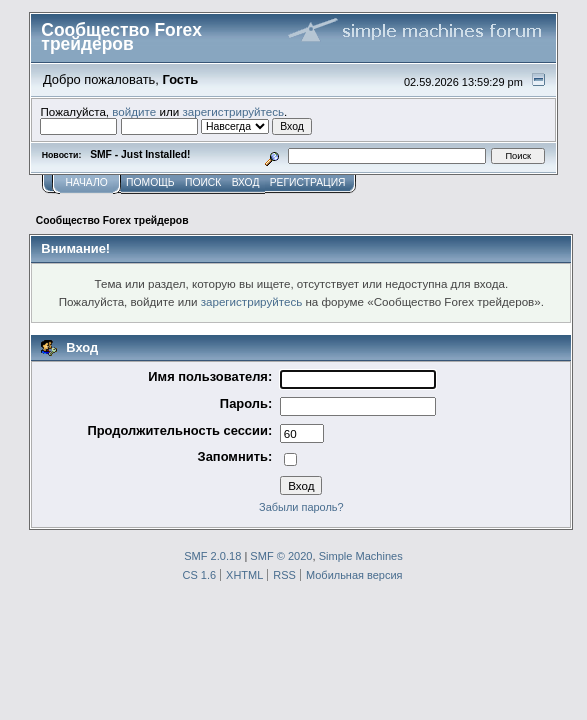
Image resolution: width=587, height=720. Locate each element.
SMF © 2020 (281, 556)
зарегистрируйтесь (233, 111)
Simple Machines (361, 556)
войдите (134, 111)
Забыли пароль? (301, 507)
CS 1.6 (200, 575)
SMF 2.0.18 (212, 556)
